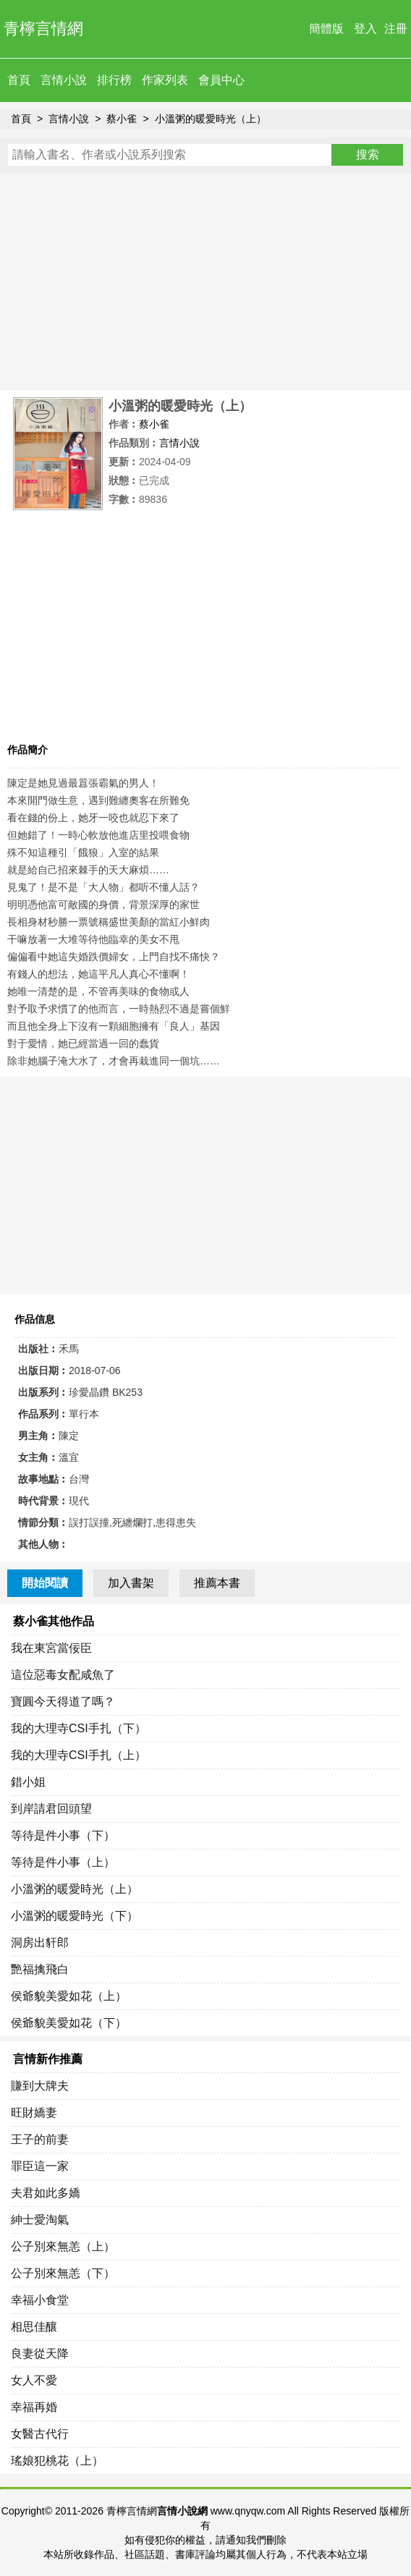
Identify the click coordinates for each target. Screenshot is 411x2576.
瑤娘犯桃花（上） (57, 2460)
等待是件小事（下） (63, 1835)
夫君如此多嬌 (45, 2193)
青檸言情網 (43, 29)
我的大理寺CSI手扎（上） (78, 1755)
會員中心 (221, 80)
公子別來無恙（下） (63, 2273)
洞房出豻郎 (40, 1942)
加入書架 (131, 1583)
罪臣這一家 (40, 2166)
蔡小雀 (121, 118)
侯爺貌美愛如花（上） (69, 1996)
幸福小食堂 (40, 2300)
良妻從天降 (40, 2353)
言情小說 (64, 80)
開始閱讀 (45, 1583)
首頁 (18, 80)
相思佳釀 (34, 2327)
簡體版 (326, 28)
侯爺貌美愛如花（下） (69, 2023)
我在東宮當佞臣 (51, 1648)
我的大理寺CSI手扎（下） (78, 1728)
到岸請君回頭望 (51, 1808)
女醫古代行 (40, 2434)
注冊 (395, 28)
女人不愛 (34, 2380)
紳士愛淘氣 (40, 2219)
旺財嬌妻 (34, 2112)
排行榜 (114, 80)
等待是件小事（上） (63, 1862)
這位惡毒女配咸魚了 (63, 1675)
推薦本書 (217, 1583)
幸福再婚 (34, 2407)
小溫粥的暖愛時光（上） (210, 118)
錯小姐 (28, 1782)
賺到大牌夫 (40, 2086)
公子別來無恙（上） (63, 2246)
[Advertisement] (205, 281)
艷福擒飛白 (40, 1969)
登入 (365, 28)
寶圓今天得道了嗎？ (63, 1701)
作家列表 (165, 80)
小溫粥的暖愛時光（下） (74, 1916)
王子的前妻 (40, 2139)
